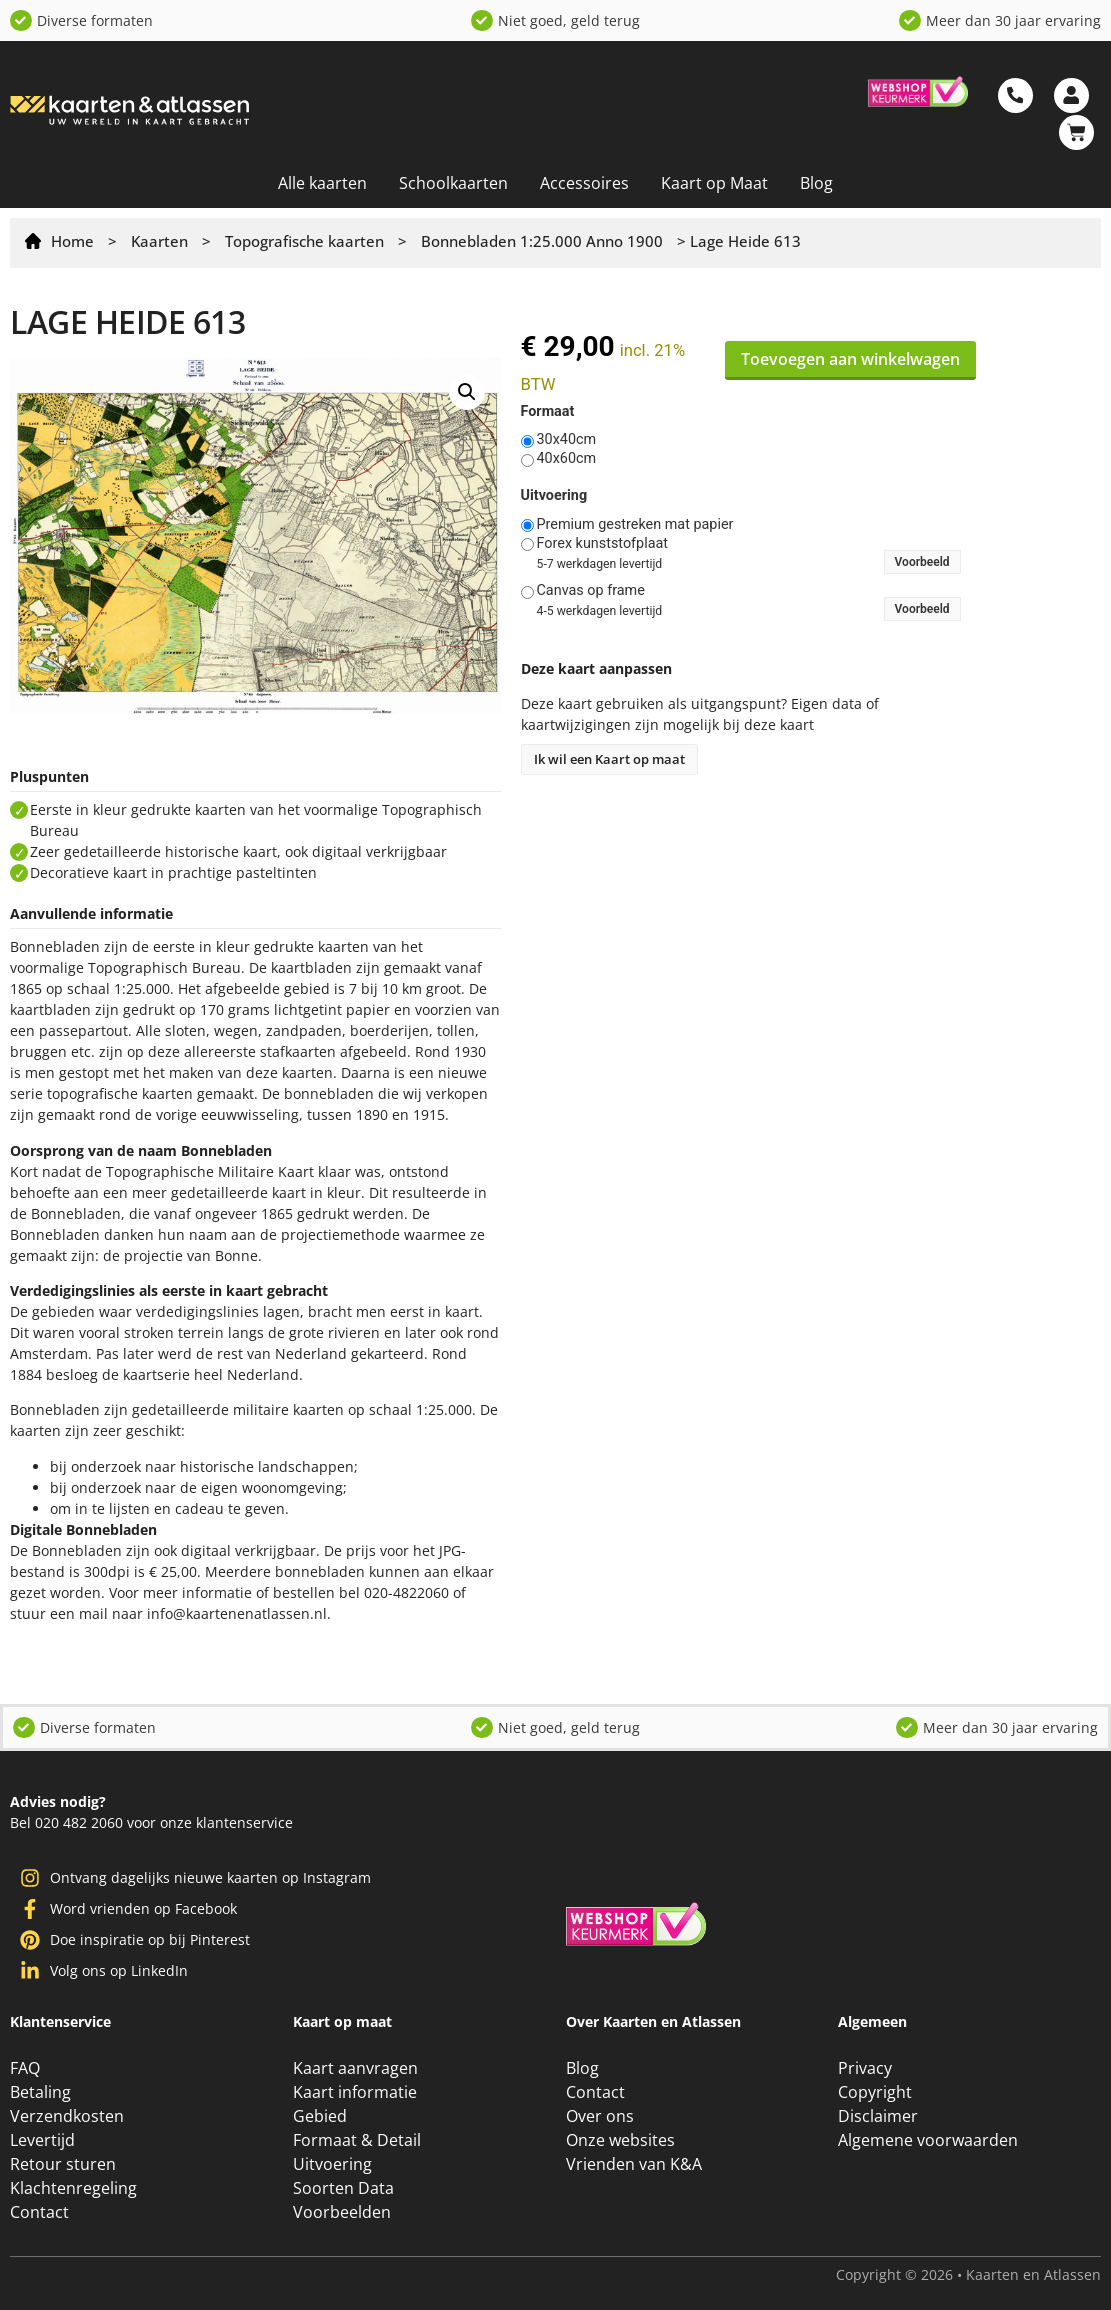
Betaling (40, 2092)
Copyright (875, 2092)
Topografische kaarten (304, 241)
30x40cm (567, 440)
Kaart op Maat (714, 183)
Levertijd (42, 2140)
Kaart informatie (355, 2092)
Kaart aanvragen (355, 2068)
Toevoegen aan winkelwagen (850, 359)
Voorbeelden (342, 2212)
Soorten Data (343, 2188)
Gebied (320, 2116)
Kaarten (159, 241)
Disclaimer (878, 2116)
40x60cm (567, 459)
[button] (467, 392)
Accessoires (584, 183)
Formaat (548, 412)
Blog (816, 183)
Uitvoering (554, 496)
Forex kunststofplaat (603, 544)
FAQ (25, 2068)
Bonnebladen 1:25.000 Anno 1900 (542, 241)
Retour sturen (63, 2164)
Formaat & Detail (357, 2140)
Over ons (600, 2116)
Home (72, 241)
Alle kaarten (322, 183)
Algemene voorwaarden (928, 2140)
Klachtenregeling (73, 2188)
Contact (39, 2212)
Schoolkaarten (453, 183)
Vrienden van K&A (634, 2164)
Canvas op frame (591, 591)
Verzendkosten (67, 2116)
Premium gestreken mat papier (635, 525)
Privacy (865, 2068)
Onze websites (620, 2140)
